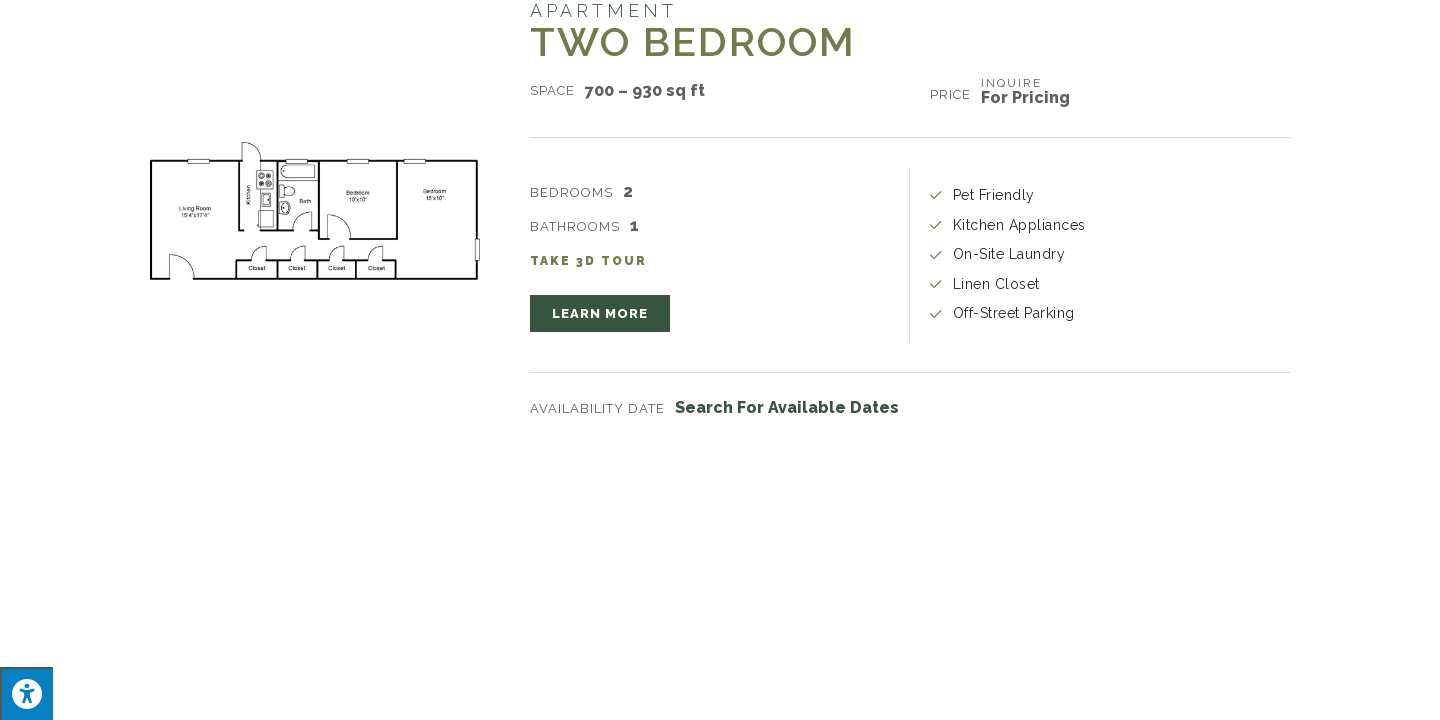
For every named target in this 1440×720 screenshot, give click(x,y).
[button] (600, 313)
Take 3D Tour (588, 261)
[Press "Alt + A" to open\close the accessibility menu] (26, 693)
